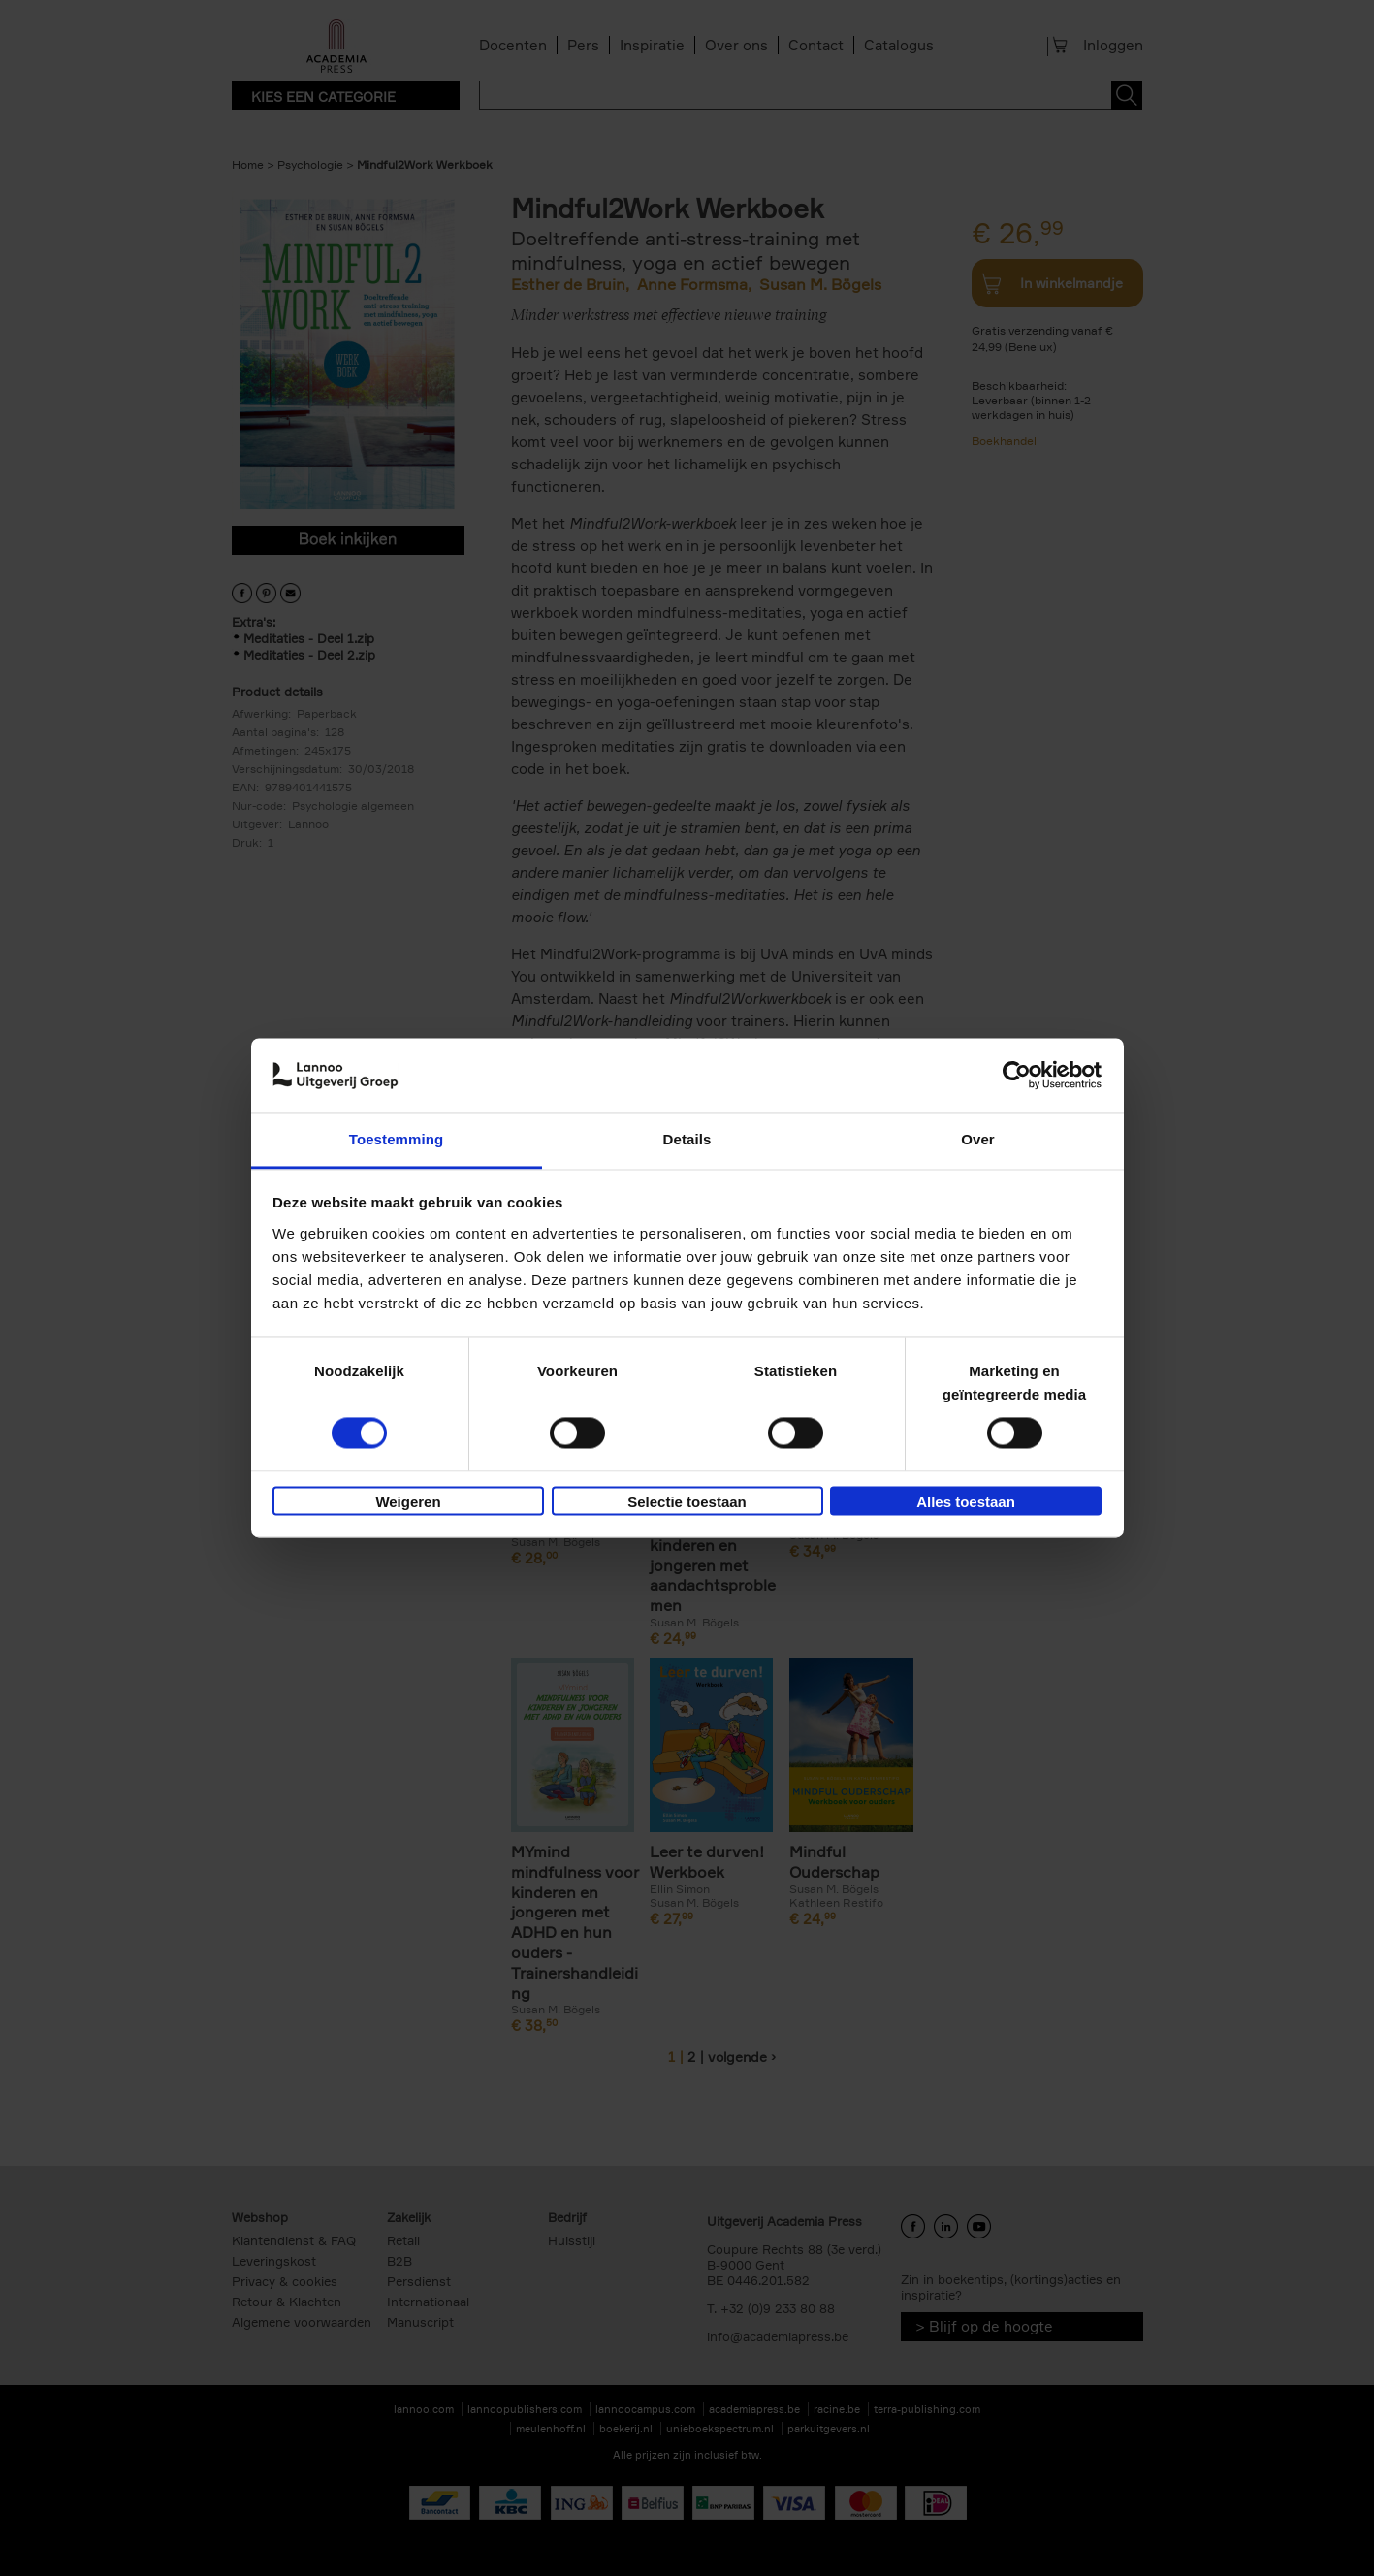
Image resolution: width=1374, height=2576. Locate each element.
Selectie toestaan (687, 1502)
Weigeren (407, 1502)
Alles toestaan (965, 1502)
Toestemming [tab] (396, 1139)
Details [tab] (687, 1139)
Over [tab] (978, 1139)
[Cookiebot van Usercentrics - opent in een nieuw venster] (1017, 1075)
